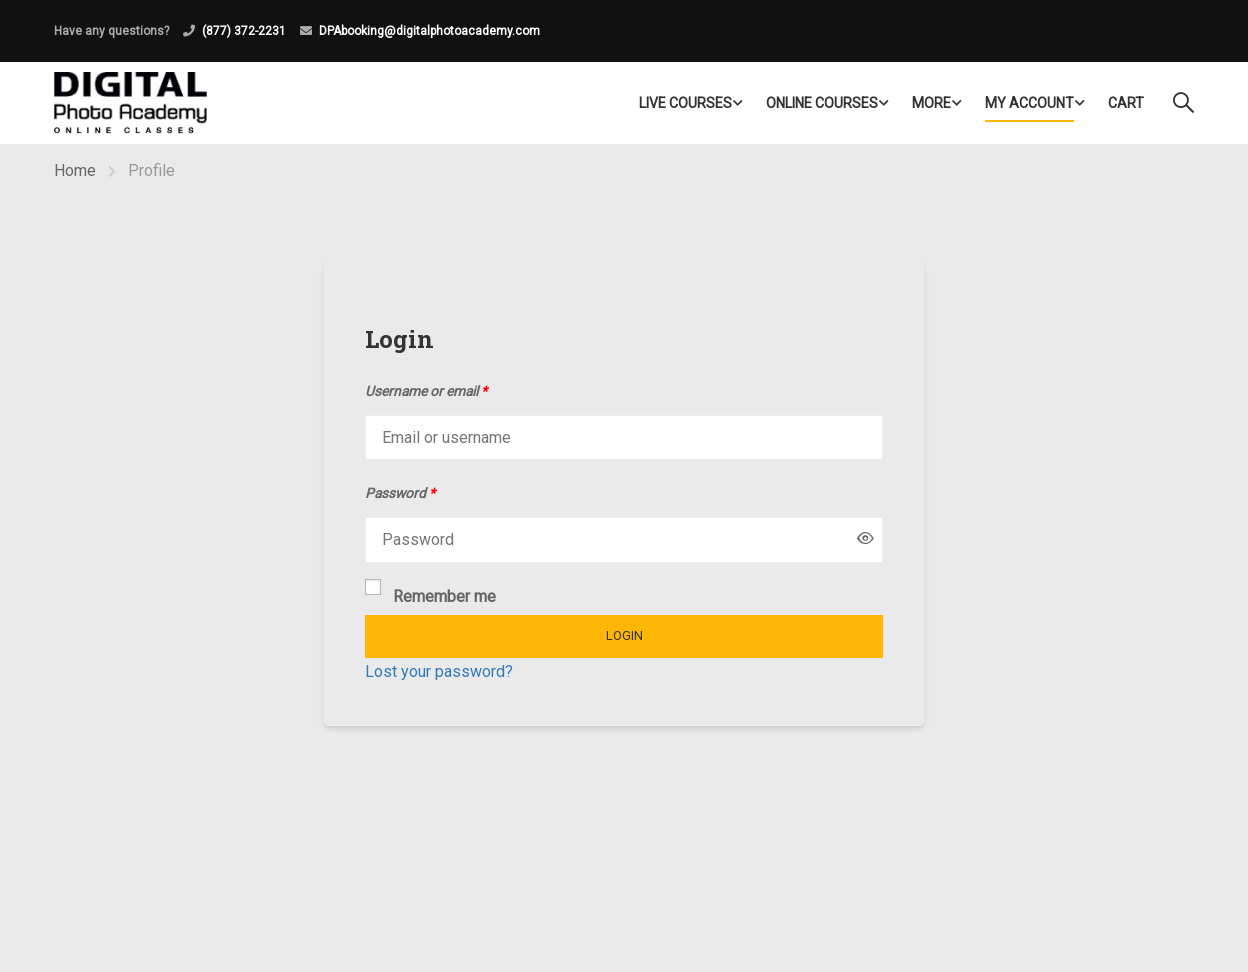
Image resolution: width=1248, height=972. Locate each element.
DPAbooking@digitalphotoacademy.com (429, 31)
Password (400, 493)
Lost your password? (439, 671)
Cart (1126, 103)
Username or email (426, 391)
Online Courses (822, 103)
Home (75, 170)
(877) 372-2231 (244, 31)
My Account (1029, 103)
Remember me (430, 594)
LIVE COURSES (685, 103)
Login (624, 635)
